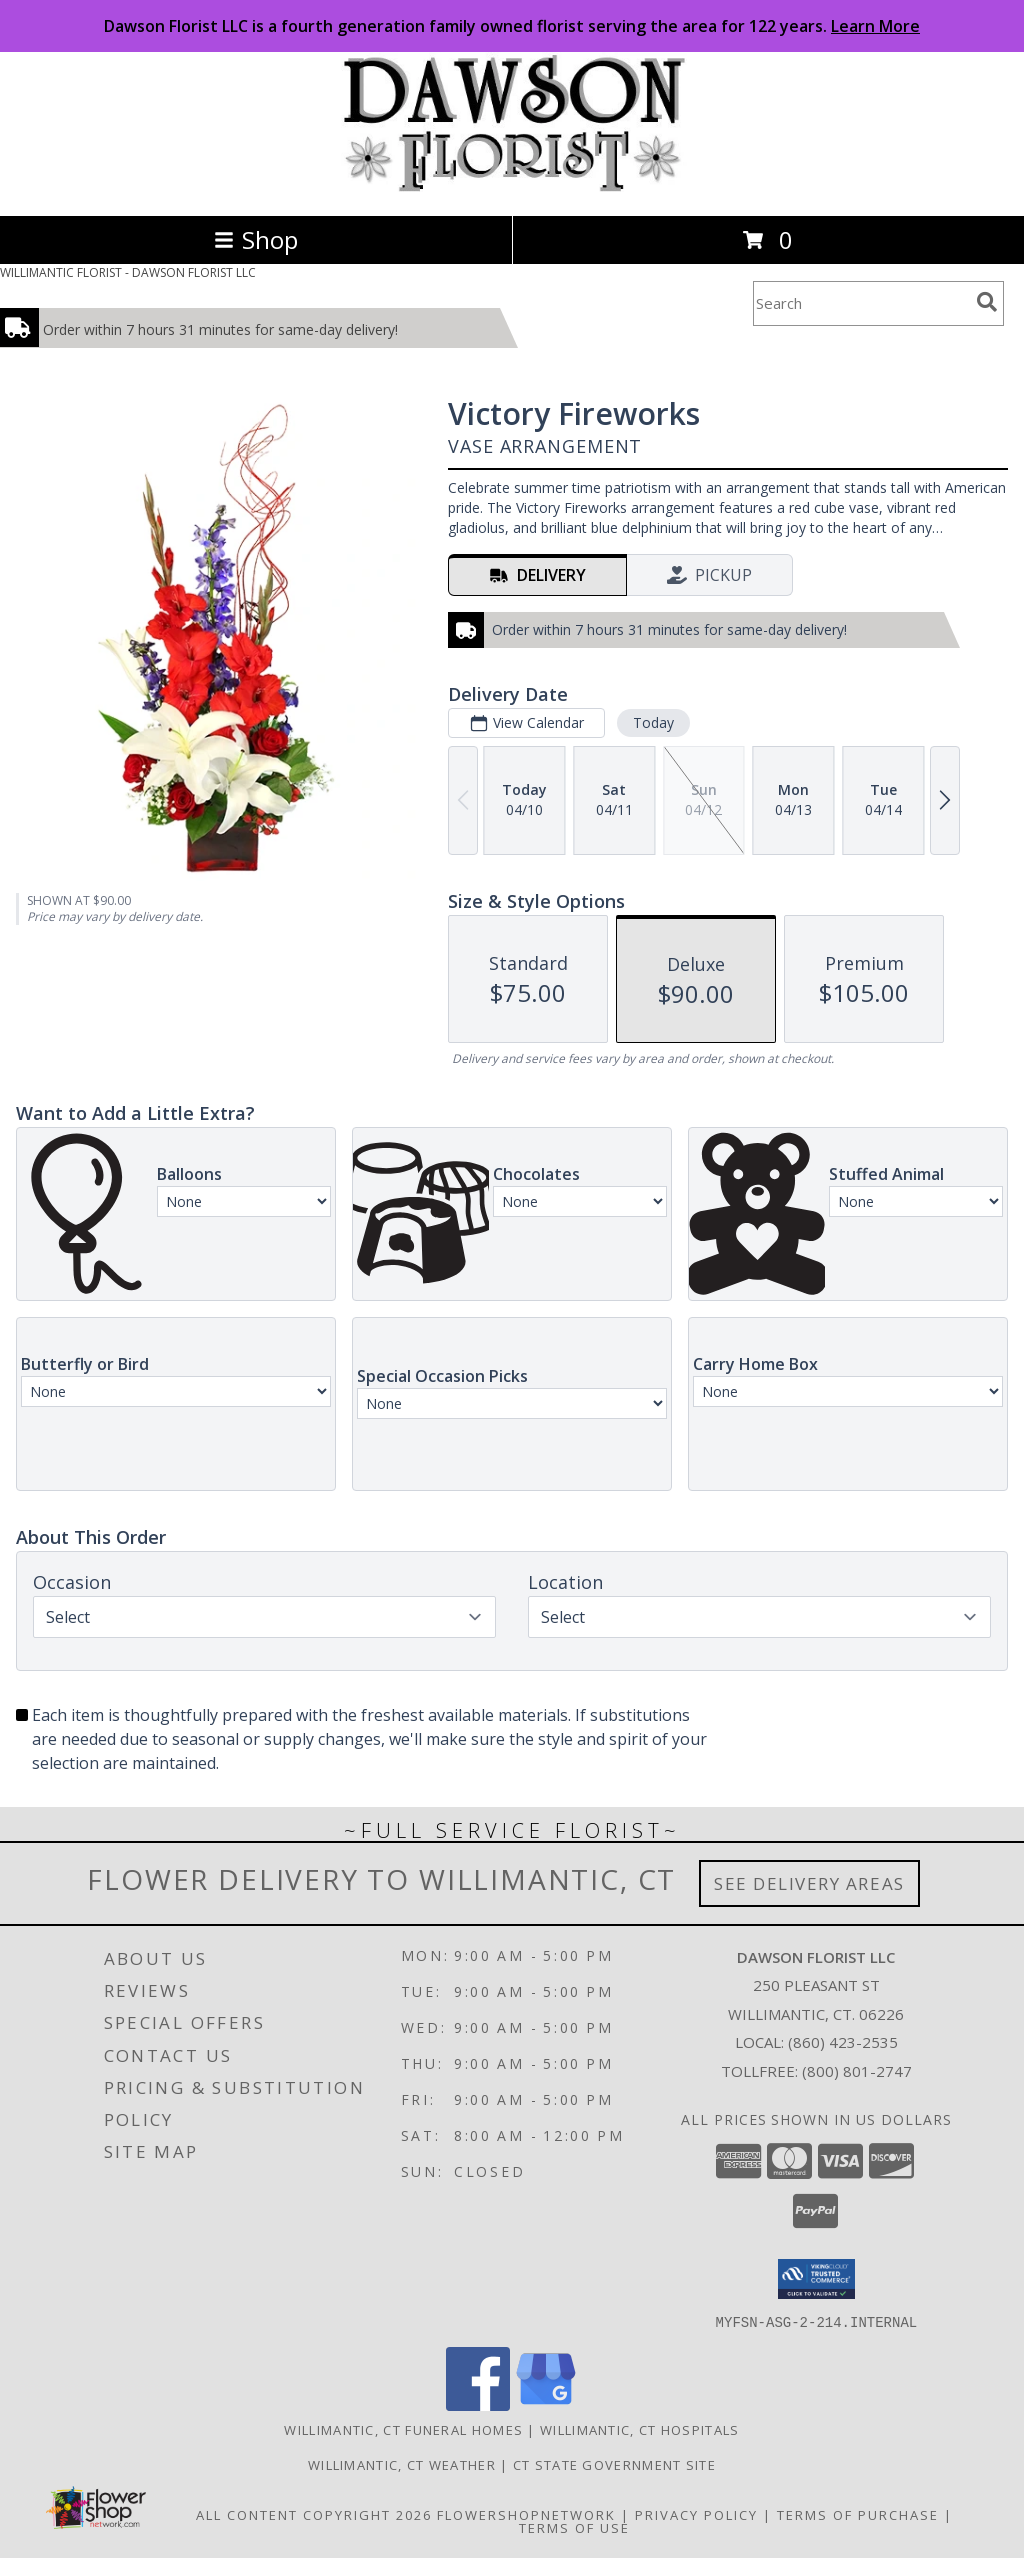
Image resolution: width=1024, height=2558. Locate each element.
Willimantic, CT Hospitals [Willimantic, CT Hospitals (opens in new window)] (640, 2429)
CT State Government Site (614, 2464)
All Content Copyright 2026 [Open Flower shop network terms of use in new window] (314, 2514)
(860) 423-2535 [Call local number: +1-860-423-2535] (843, 2042)
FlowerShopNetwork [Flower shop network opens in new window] (526, 2514)
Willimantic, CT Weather (402, 2464)
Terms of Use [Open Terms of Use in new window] (574, 2527)
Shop (256, 239)
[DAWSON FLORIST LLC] (512, 186)
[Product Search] (861, 303)
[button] (816, 2279)
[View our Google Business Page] (546, 2404)
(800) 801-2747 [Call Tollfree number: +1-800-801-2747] (857, 2071)
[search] (987, 302)
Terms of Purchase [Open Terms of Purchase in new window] (858, 2514)
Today (653, 722)
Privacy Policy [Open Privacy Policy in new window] (696, 2514)
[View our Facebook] (478, 2404)
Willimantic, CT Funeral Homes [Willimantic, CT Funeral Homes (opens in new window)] (403, 2429)
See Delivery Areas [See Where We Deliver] (809, 1883)
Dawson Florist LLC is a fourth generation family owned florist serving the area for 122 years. (512, 26)
